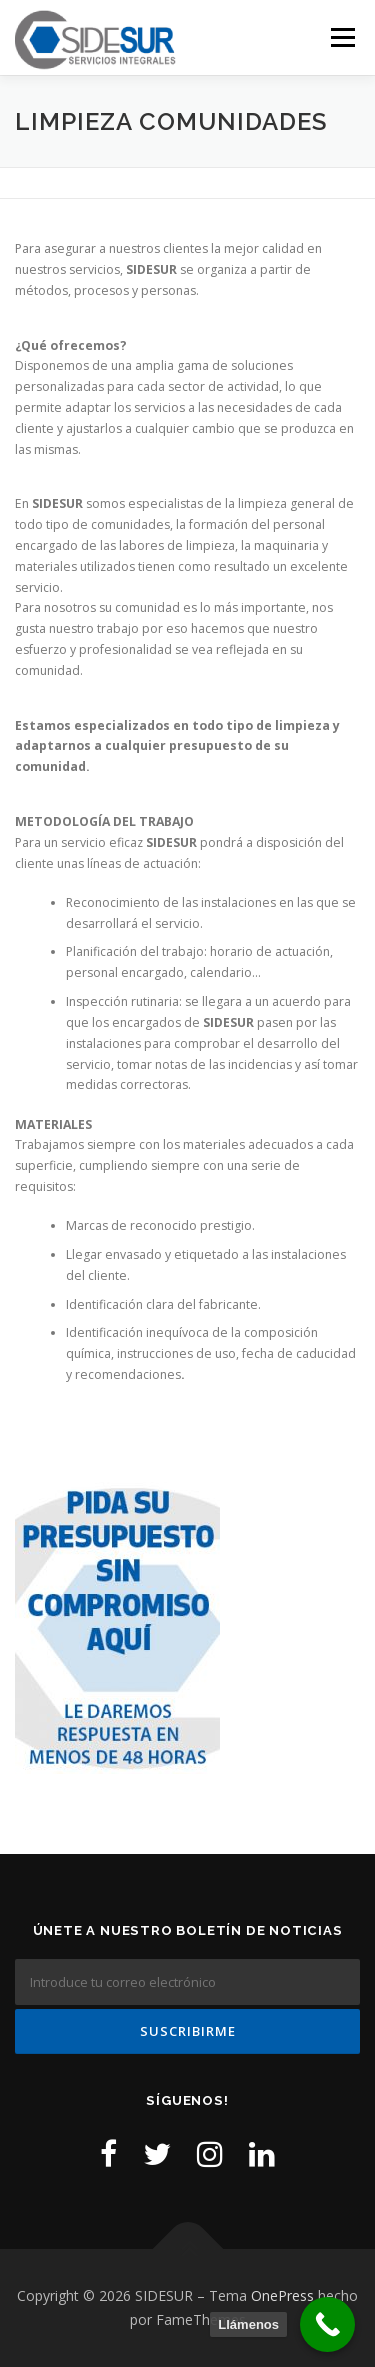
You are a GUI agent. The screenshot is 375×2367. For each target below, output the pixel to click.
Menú (341, 37)
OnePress (282, 2295)
